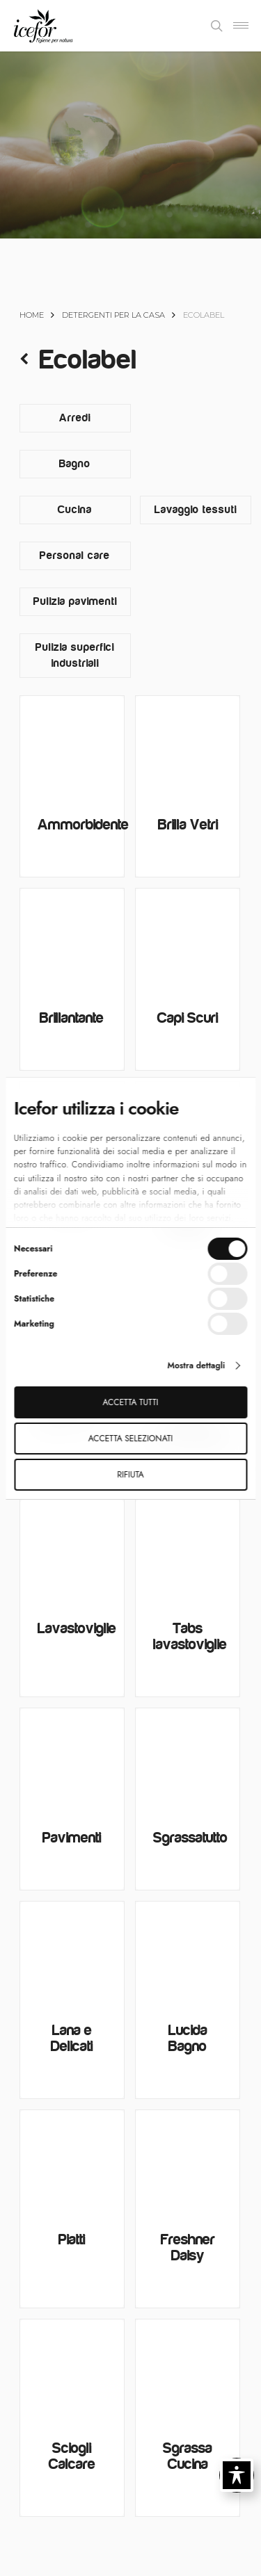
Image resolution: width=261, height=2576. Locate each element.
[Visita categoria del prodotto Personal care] (75, 555)
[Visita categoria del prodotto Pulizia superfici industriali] (75, 655)
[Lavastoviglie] (72, 1551)
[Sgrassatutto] (187, 1760)
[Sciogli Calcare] (72, 2371)
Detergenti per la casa (113, 315)
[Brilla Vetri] (187, 748)
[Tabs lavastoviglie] (187, 1551)
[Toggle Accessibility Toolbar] (236, 2475)
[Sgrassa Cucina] (187, 2371)
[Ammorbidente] (72, 748)
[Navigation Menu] (240, 26)
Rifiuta (130, 1474)
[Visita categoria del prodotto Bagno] (75, 464)
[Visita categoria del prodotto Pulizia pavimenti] (75, 601)
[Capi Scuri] (187, 940)
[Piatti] (72, 2162)
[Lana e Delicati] (72, 1953)
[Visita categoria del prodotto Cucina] (75, 510)
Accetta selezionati (130, 1438)
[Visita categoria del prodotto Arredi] (75, 418)
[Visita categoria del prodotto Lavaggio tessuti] (196, 510)
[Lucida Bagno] (187, 1953)
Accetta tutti (131, 1402)
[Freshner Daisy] (187, 2162)
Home (31, 315)
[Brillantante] (72, 940)
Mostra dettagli (196, 1365)
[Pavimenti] (72, 1760)
